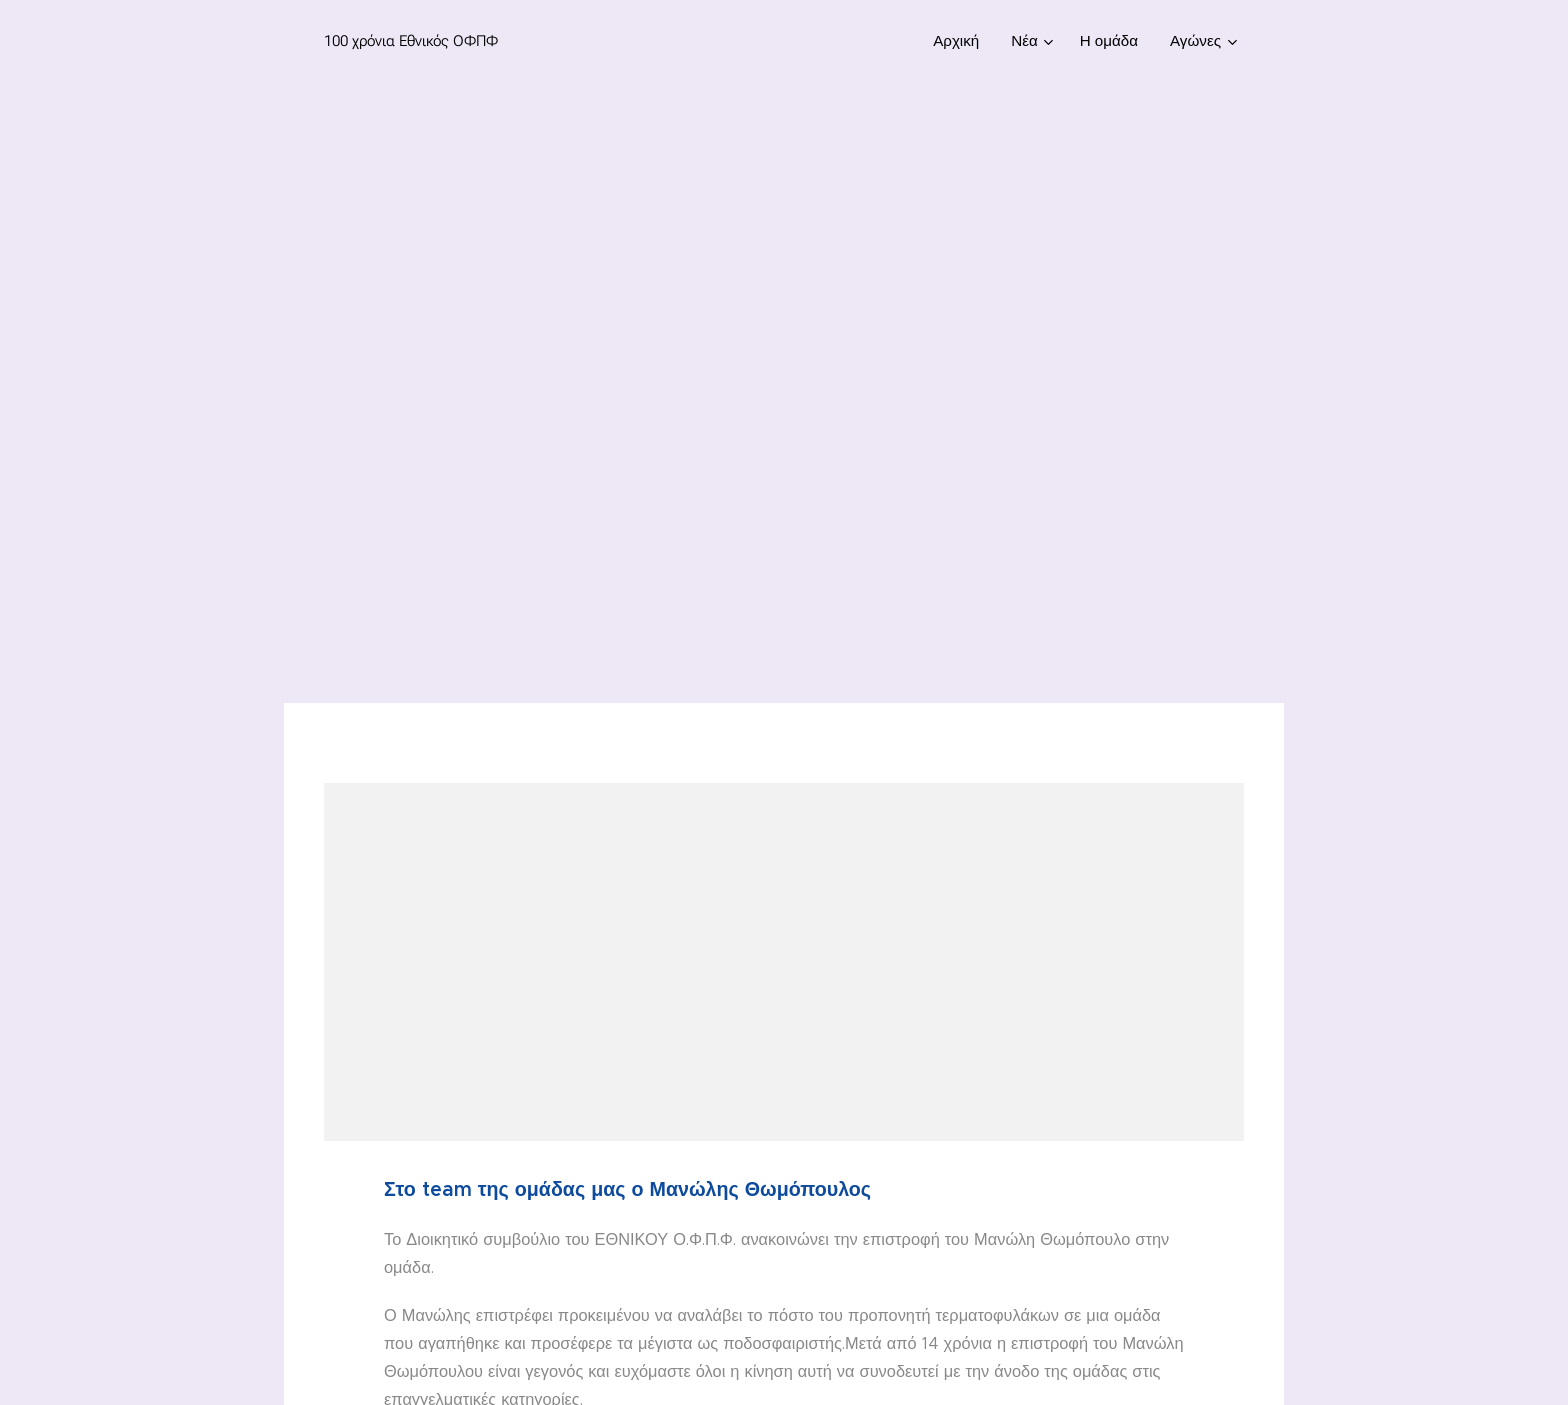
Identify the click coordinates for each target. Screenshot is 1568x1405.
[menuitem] (961, 41)
